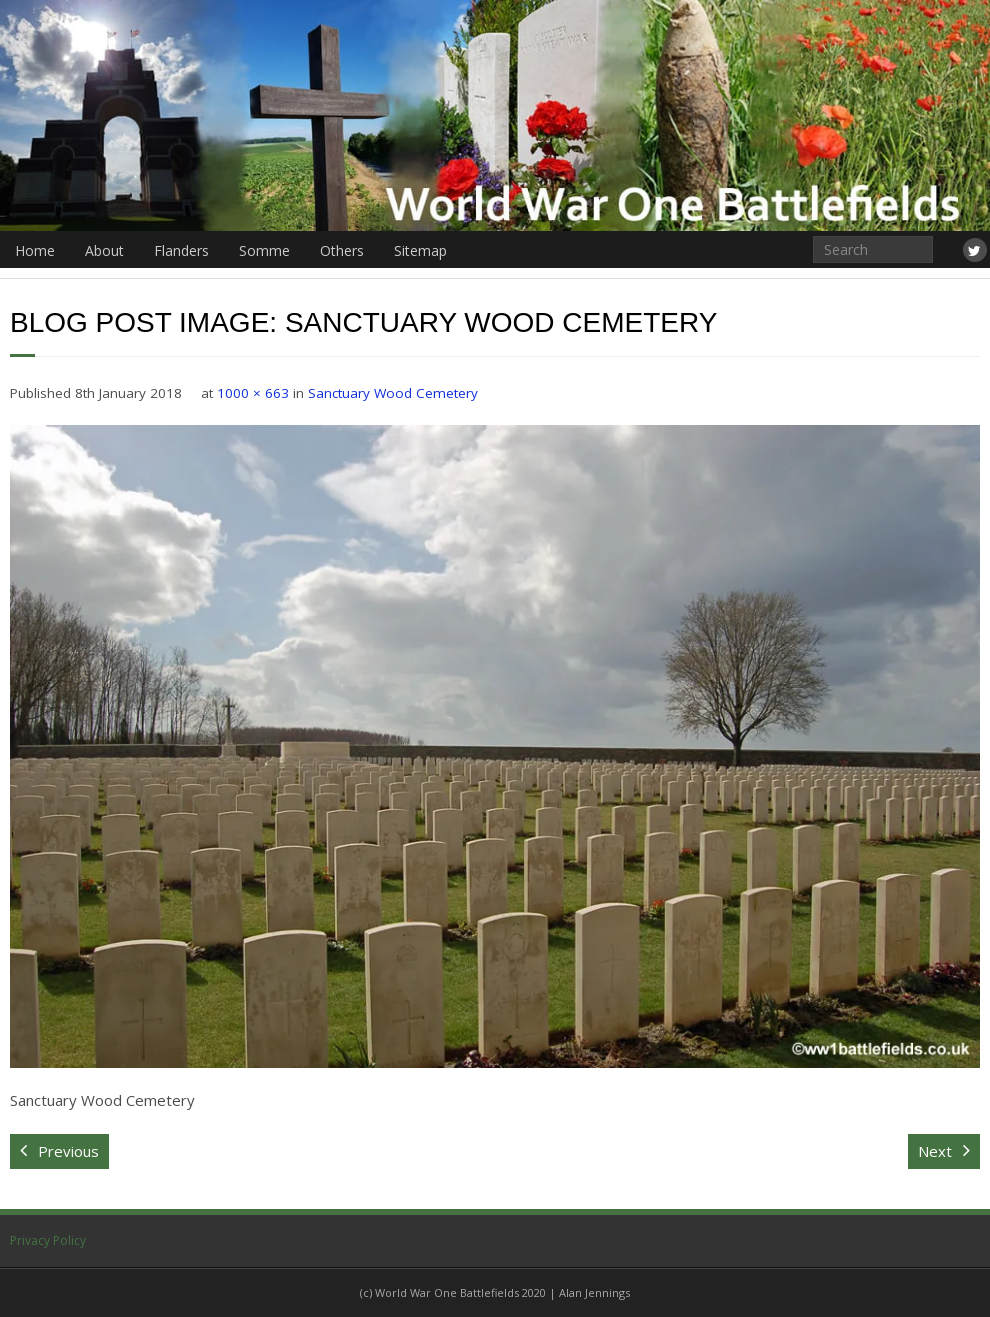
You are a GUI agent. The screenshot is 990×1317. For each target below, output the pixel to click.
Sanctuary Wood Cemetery (393, 393)
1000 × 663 (253, 393)
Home (35, 250)
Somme (264, 250)
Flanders (181, 250)
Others (342, 250)
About (104, 250)
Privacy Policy (48, 1240)
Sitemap (420, 250)
